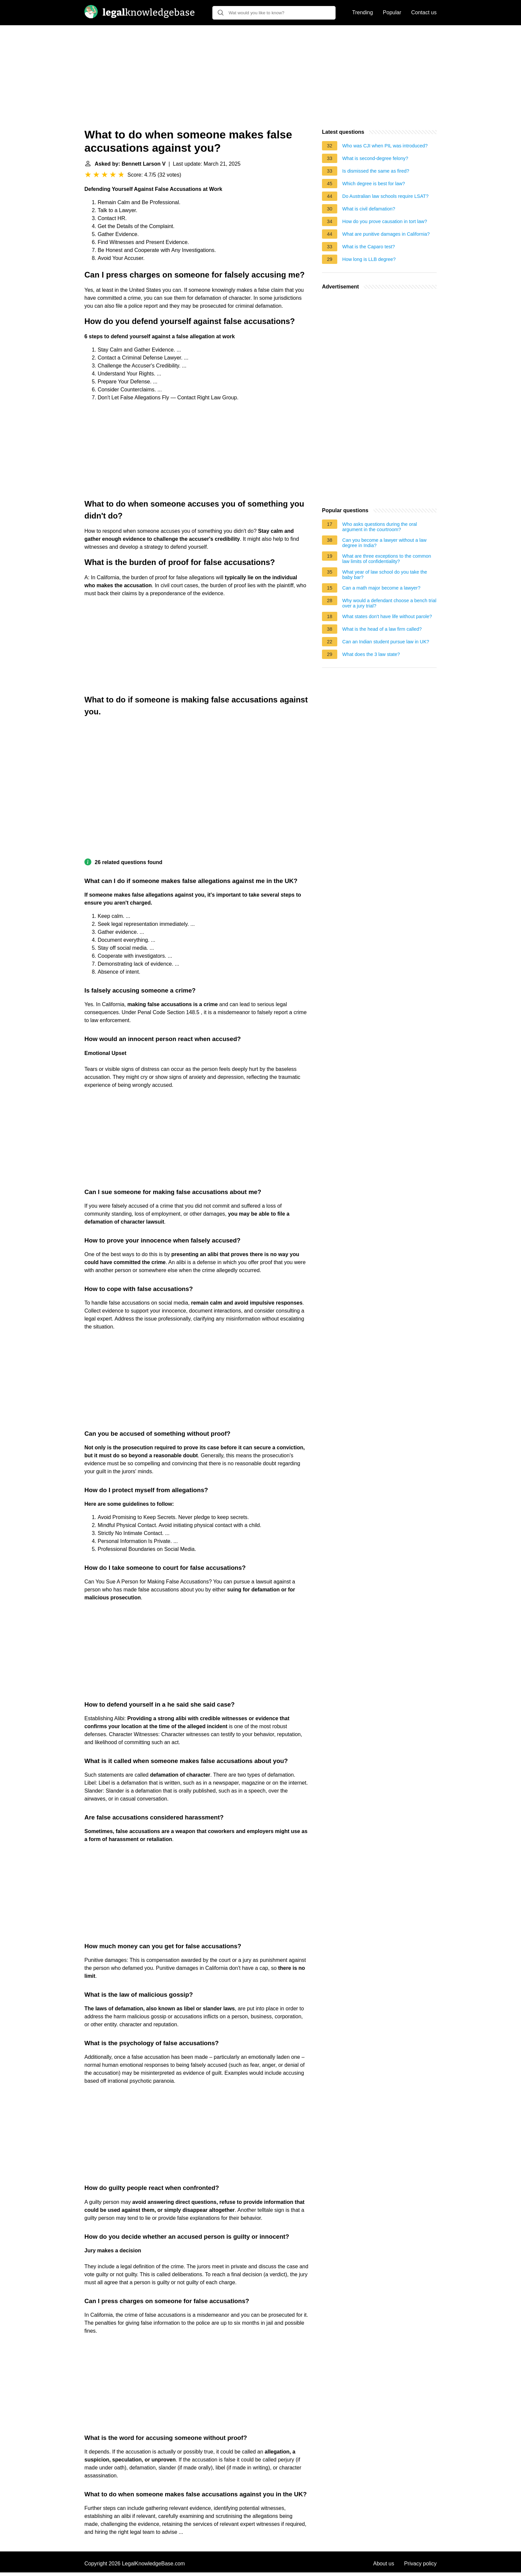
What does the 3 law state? (371, 654)
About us (383, 2563)
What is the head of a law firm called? (382, 629)
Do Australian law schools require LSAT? (385, 196)
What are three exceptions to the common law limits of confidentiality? (386, 558)
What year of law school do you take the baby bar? (384, 574)
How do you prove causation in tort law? (384, 221)
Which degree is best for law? (373, 183)
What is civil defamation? (368, 208)
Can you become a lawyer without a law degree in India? (384, 542)
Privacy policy (420, 2563)
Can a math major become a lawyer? (381, 588)
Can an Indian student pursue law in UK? (385, 641)
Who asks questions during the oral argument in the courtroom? (379, 527)
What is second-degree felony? (375, 158)
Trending (362, 12)
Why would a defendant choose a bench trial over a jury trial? (389, 603)
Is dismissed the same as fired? (375, 171)
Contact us (424, 12)
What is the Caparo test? (368, 246)
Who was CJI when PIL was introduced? (385, 145)
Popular (392, 12)
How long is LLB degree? (369, 259)
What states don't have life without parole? (387, 616)
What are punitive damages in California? (386, 234)
